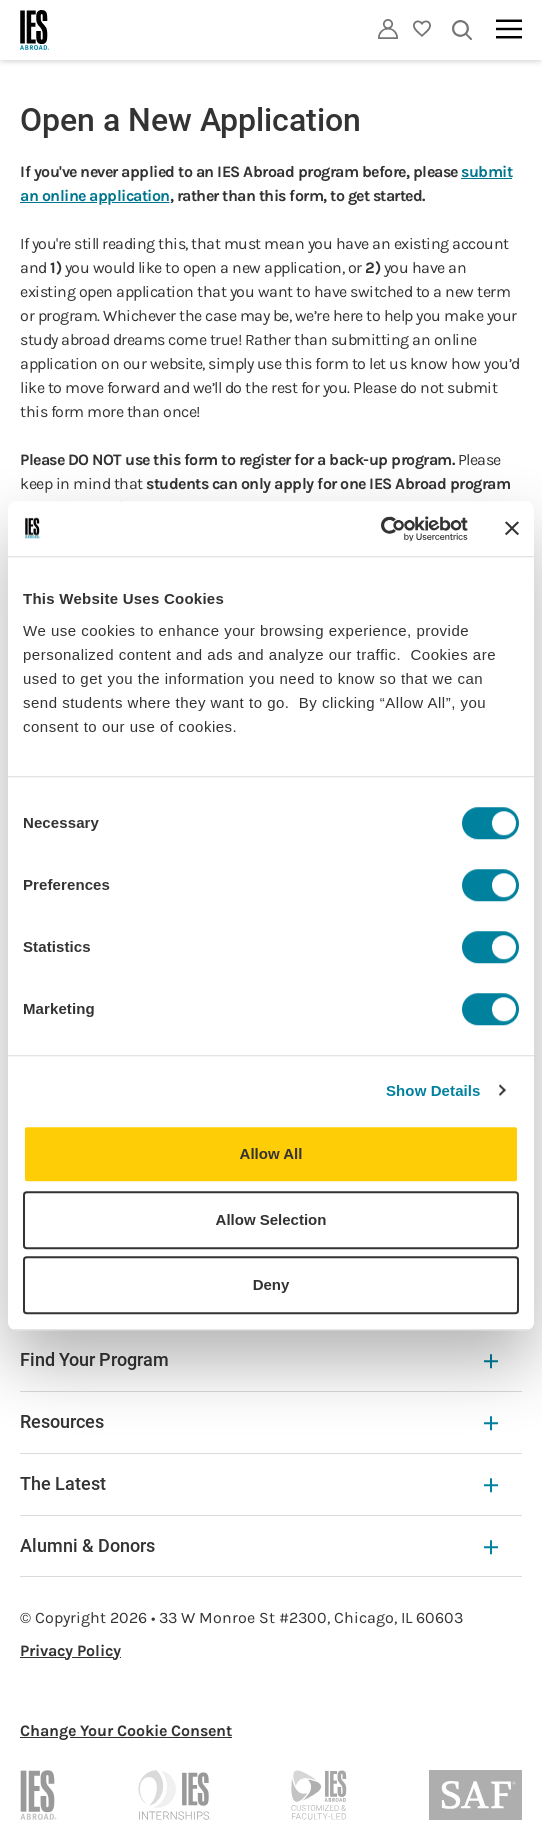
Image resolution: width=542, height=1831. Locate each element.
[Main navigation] (509, 29)
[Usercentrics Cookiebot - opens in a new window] (380, 529)
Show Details (433, 1090)
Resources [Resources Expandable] (259, 1421)
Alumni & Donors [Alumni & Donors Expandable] (259, 1545)
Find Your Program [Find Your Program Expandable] (259, 1359)
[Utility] (388, 29)
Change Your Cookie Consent (126, 1730)
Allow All (271, 1153)
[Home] (35, 30)
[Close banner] (512, 529)
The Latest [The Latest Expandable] (259, 1483)
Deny (271, 1284)
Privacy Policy (70, 1650)
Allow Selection (271, 1219)
